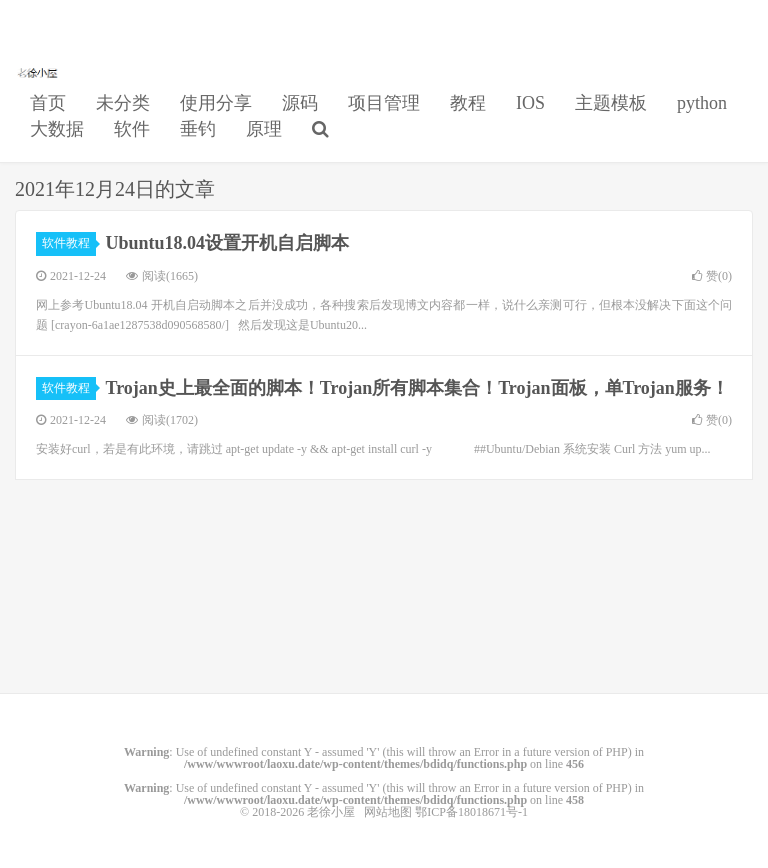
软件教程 (69, 243)
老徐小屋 (39, 71)
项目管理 (384, 103)
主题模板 (611, 103)
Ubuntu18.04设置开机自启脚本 (228, 243)
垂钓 (198, 129)
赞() (712, 276)
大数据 (57, 129)
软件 (132, 129)
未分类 (123, 103)
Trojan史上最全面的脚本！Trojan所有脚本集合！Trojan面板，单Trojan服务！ (417, 388)
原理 (264, 129)
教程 (468, 103)
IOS (530, 103)
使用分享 (216, 103)
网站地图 (388, 812)
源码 (300, 103)
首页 (48, 103)
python (702, 103)
